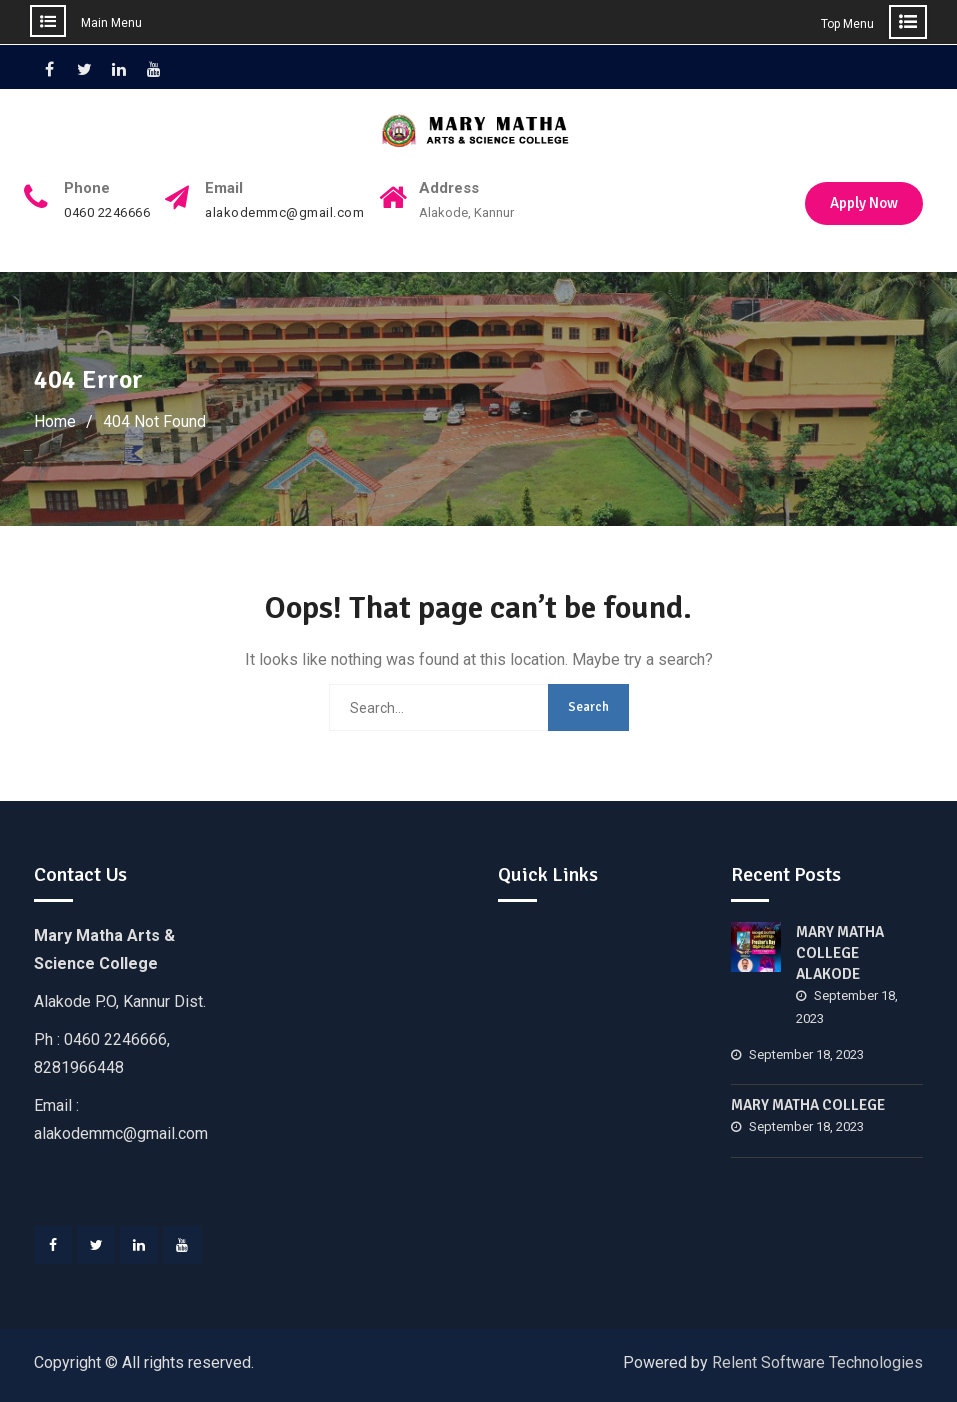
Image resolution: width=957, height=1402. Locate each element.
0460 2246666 (107, 213)
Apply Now (864, 203)
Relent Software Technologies (817, 1362)
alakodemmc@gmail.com (284, 213)
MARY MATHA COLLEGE (808, 1105)
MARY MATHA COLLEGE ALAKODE (840, 953)
